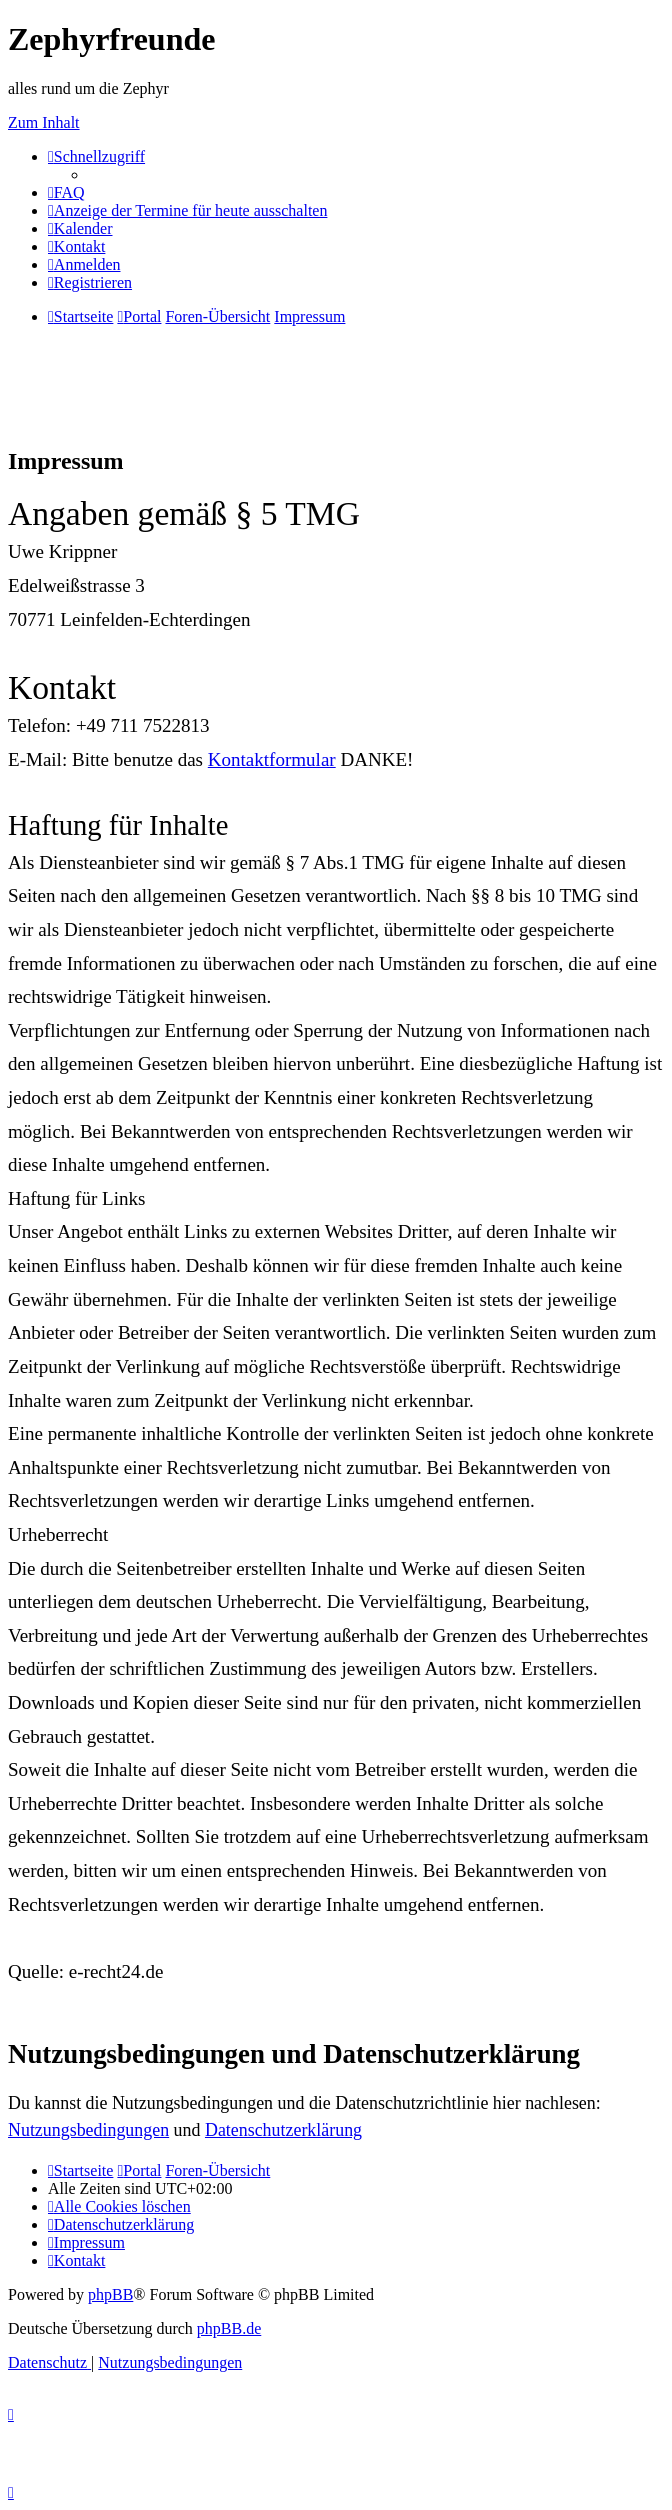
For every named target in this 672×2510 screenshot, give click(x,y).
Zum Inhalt (44, 122)
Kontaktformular (272, 759)
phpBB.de (229, 2328)
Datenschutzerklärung (283, 2130)
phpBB (110, 2294)
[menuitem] (66, 192)
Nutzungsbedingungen (88, 2130)
